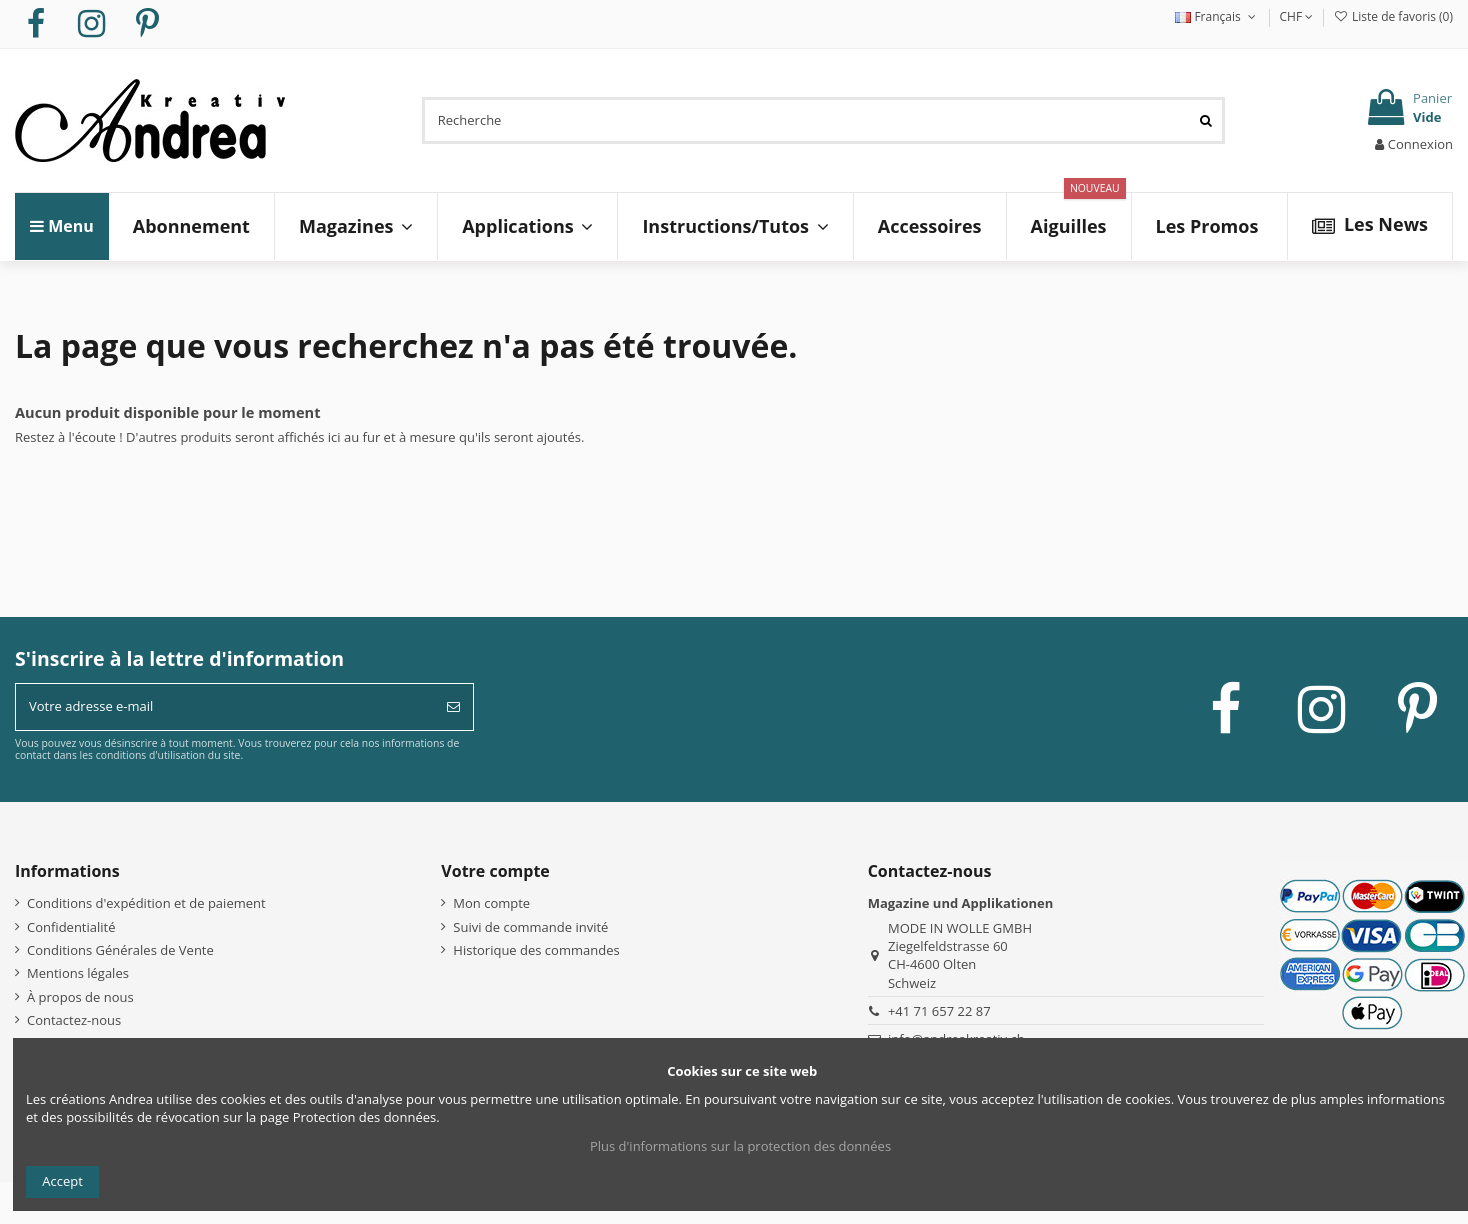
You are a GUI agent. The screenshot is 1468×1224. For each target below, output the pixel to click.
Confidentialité (71, 927)
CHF (1297, 16)
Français (1217, 16)
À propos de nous (80, 997)
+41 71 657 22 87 (939, 1011)
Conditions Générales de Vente (120, 950)
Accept (62, 1181)
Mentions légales (78, 973)
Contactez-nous (74, 1020)
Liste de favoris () (1393, 16)
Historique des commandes (536, 950)
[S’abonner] (453, 707)
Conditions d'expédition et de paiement (146, 903)
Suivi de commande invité (530, 927)
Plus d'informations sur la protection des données (740, 1146)
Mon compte (491, 903)
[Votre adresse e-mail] (225, 707)
